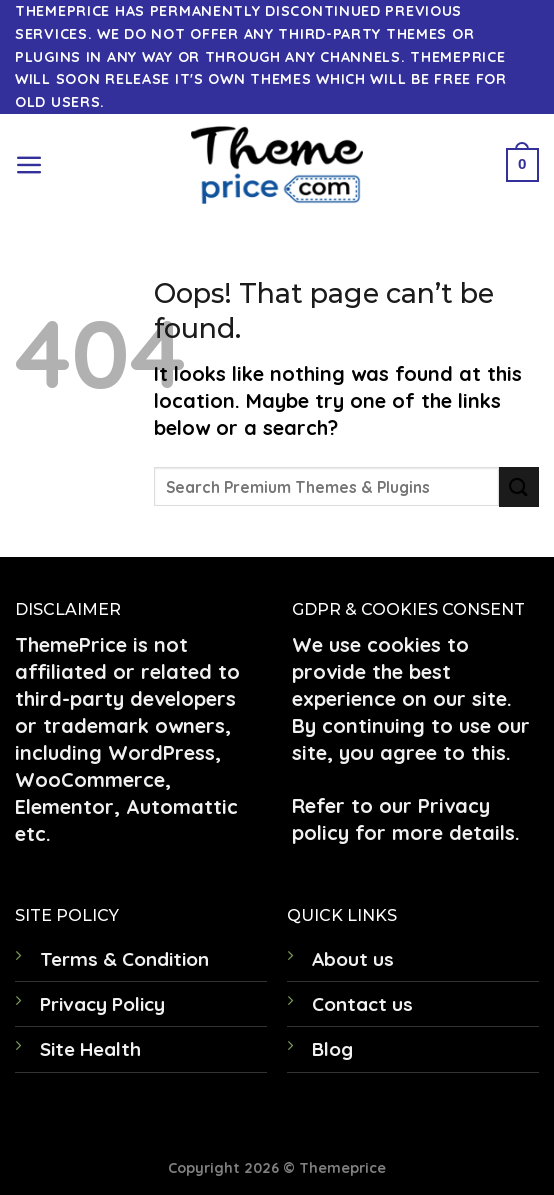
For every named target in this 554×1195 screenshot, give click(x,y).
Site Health (90, 1049)
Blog (332, 1049)
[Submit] (519, 486)
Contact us (362, 1004)
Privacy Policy (102, 1004)
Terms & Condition (124, 959)
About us (353, 959)
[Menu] (29, 165)
